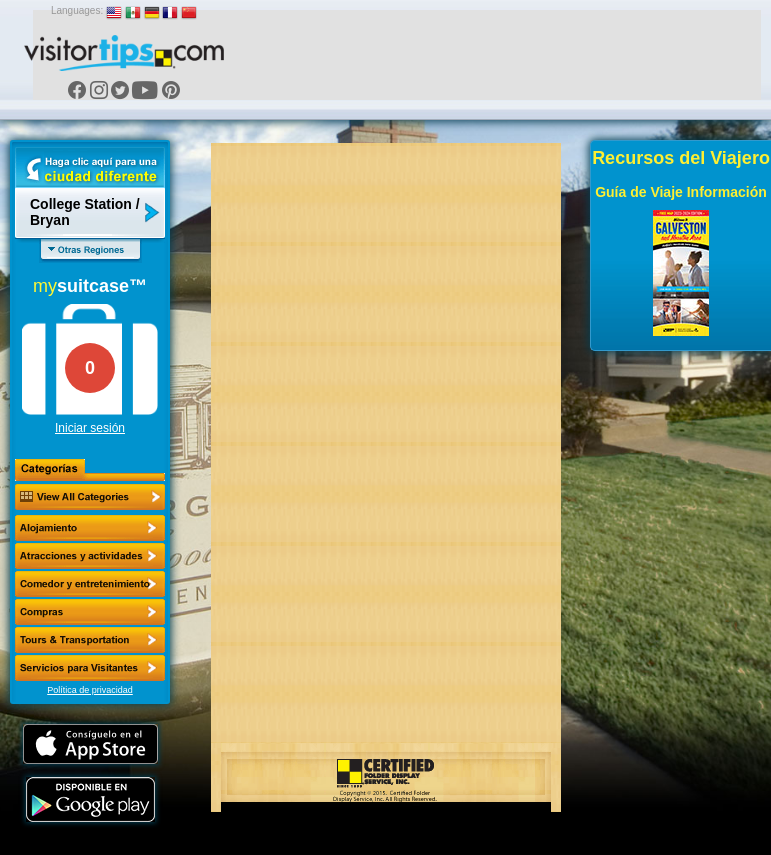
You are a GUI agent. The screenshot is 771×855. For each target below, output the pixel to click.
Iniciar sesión (90, 428)
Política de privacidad (90, 690)
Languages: (77, 10)
